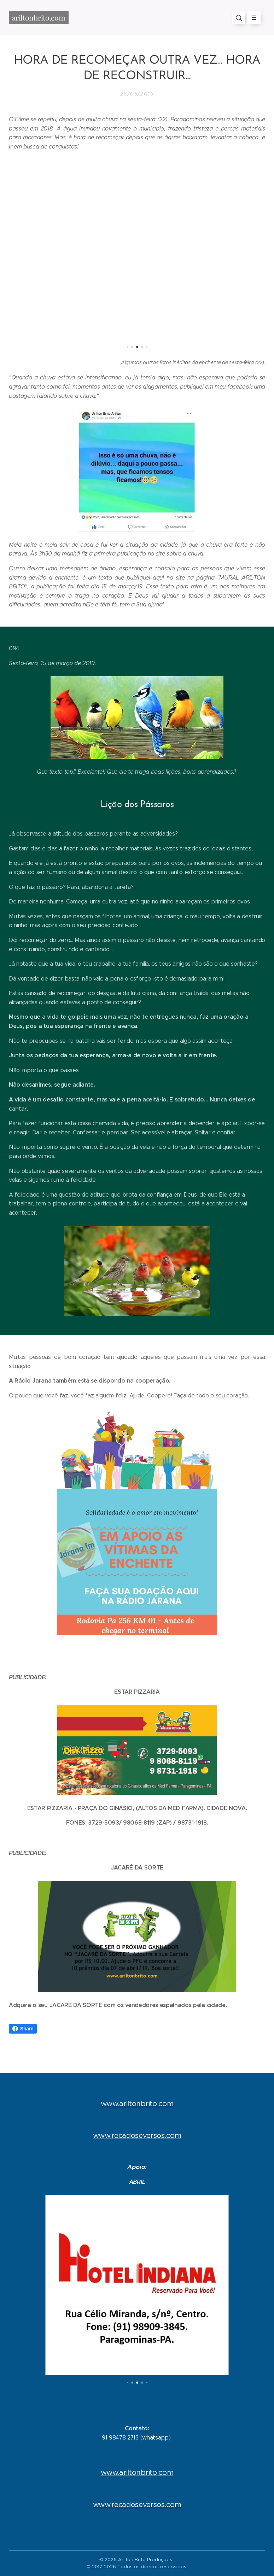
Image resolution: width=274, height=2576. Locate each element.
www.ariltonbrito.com (137, 2103)
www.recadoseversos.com (137, 2135)
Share (22, 2028)
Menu (251, 17)
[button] (238, 17)
